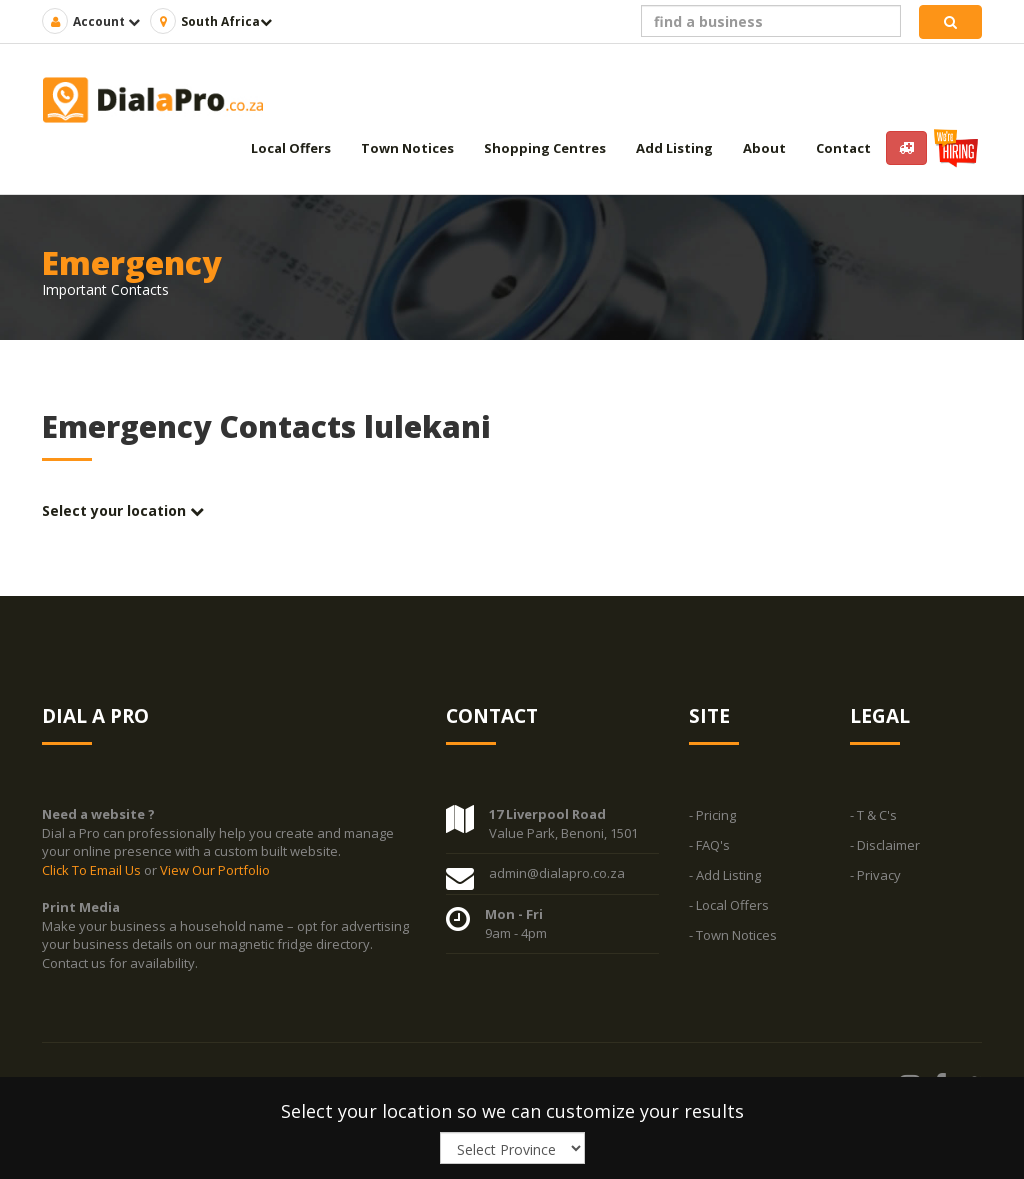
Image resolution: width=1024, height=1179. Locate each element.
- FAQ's (709, 846)
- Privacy (875, 876)
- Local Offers (729, 906)
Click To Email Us (93, 870)
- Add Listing (725, 876)
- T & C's (873, 816)
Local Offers (291, 148)
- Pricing (712, 816)
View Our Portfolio (215, 870)
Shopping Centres (545, 148)
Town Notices (407, 148)
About (764, 148)
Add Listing (674, 148)
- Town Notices (733, 936)
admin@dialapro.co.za (557, 874)
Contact (843, 148)
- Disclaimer (885, 846)
